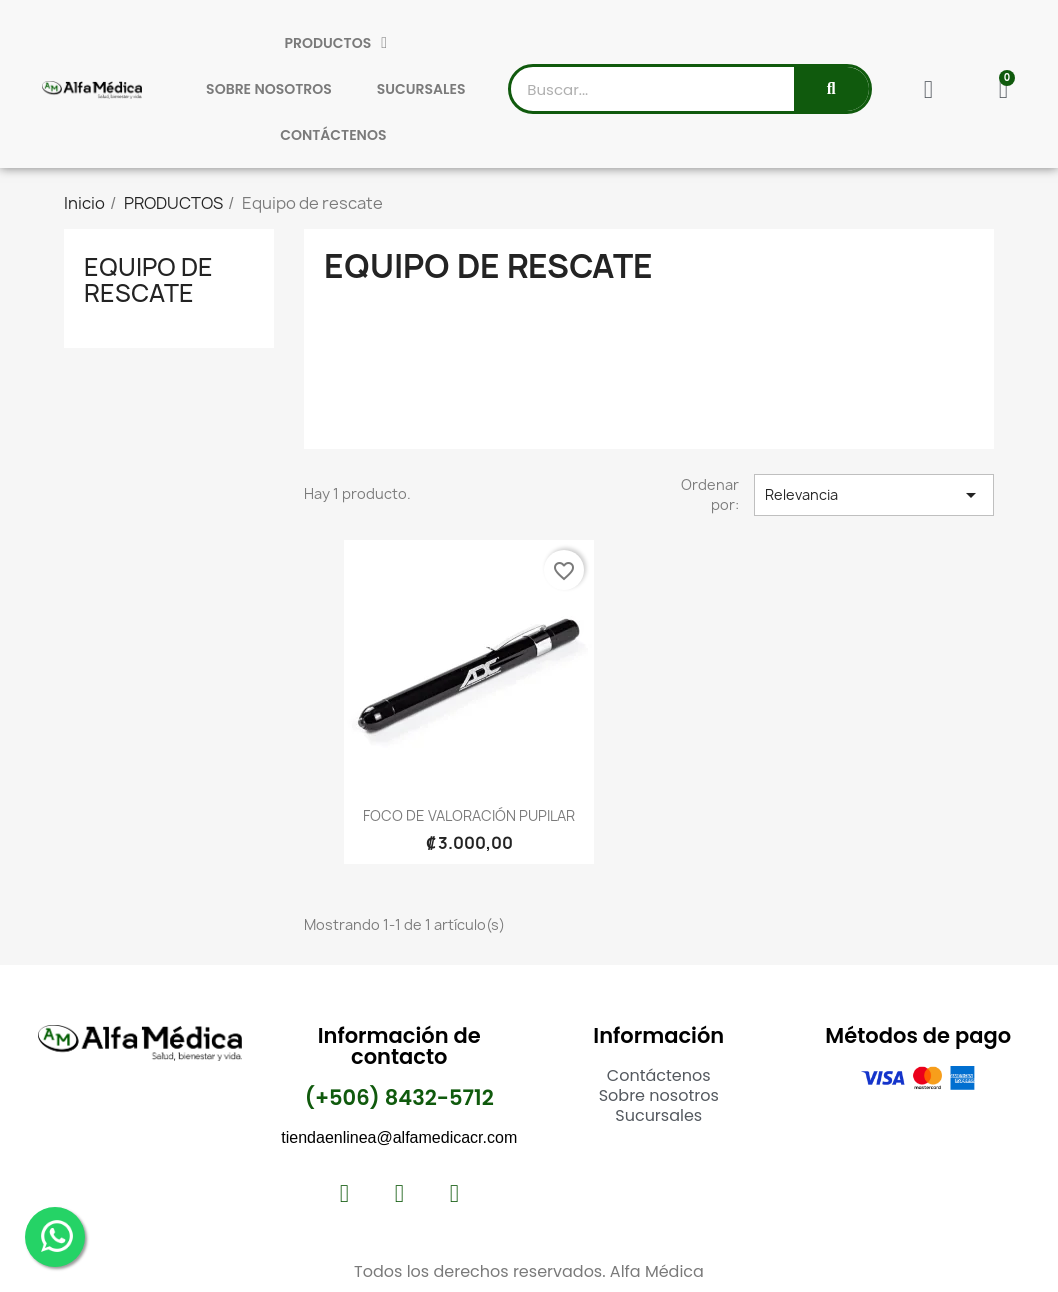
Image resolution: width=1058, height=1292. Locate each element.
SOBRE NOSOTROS (269, 89)
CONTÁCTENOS (333, 135)
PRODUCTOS (336, 43)
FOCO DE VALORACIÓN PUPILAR (469, 815)
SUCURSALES (421, 89)
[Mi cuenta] (928, 89)
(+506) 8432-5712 (399, 1097)
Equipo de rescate (148, 280)
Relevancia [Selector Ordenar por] (874, 495)
